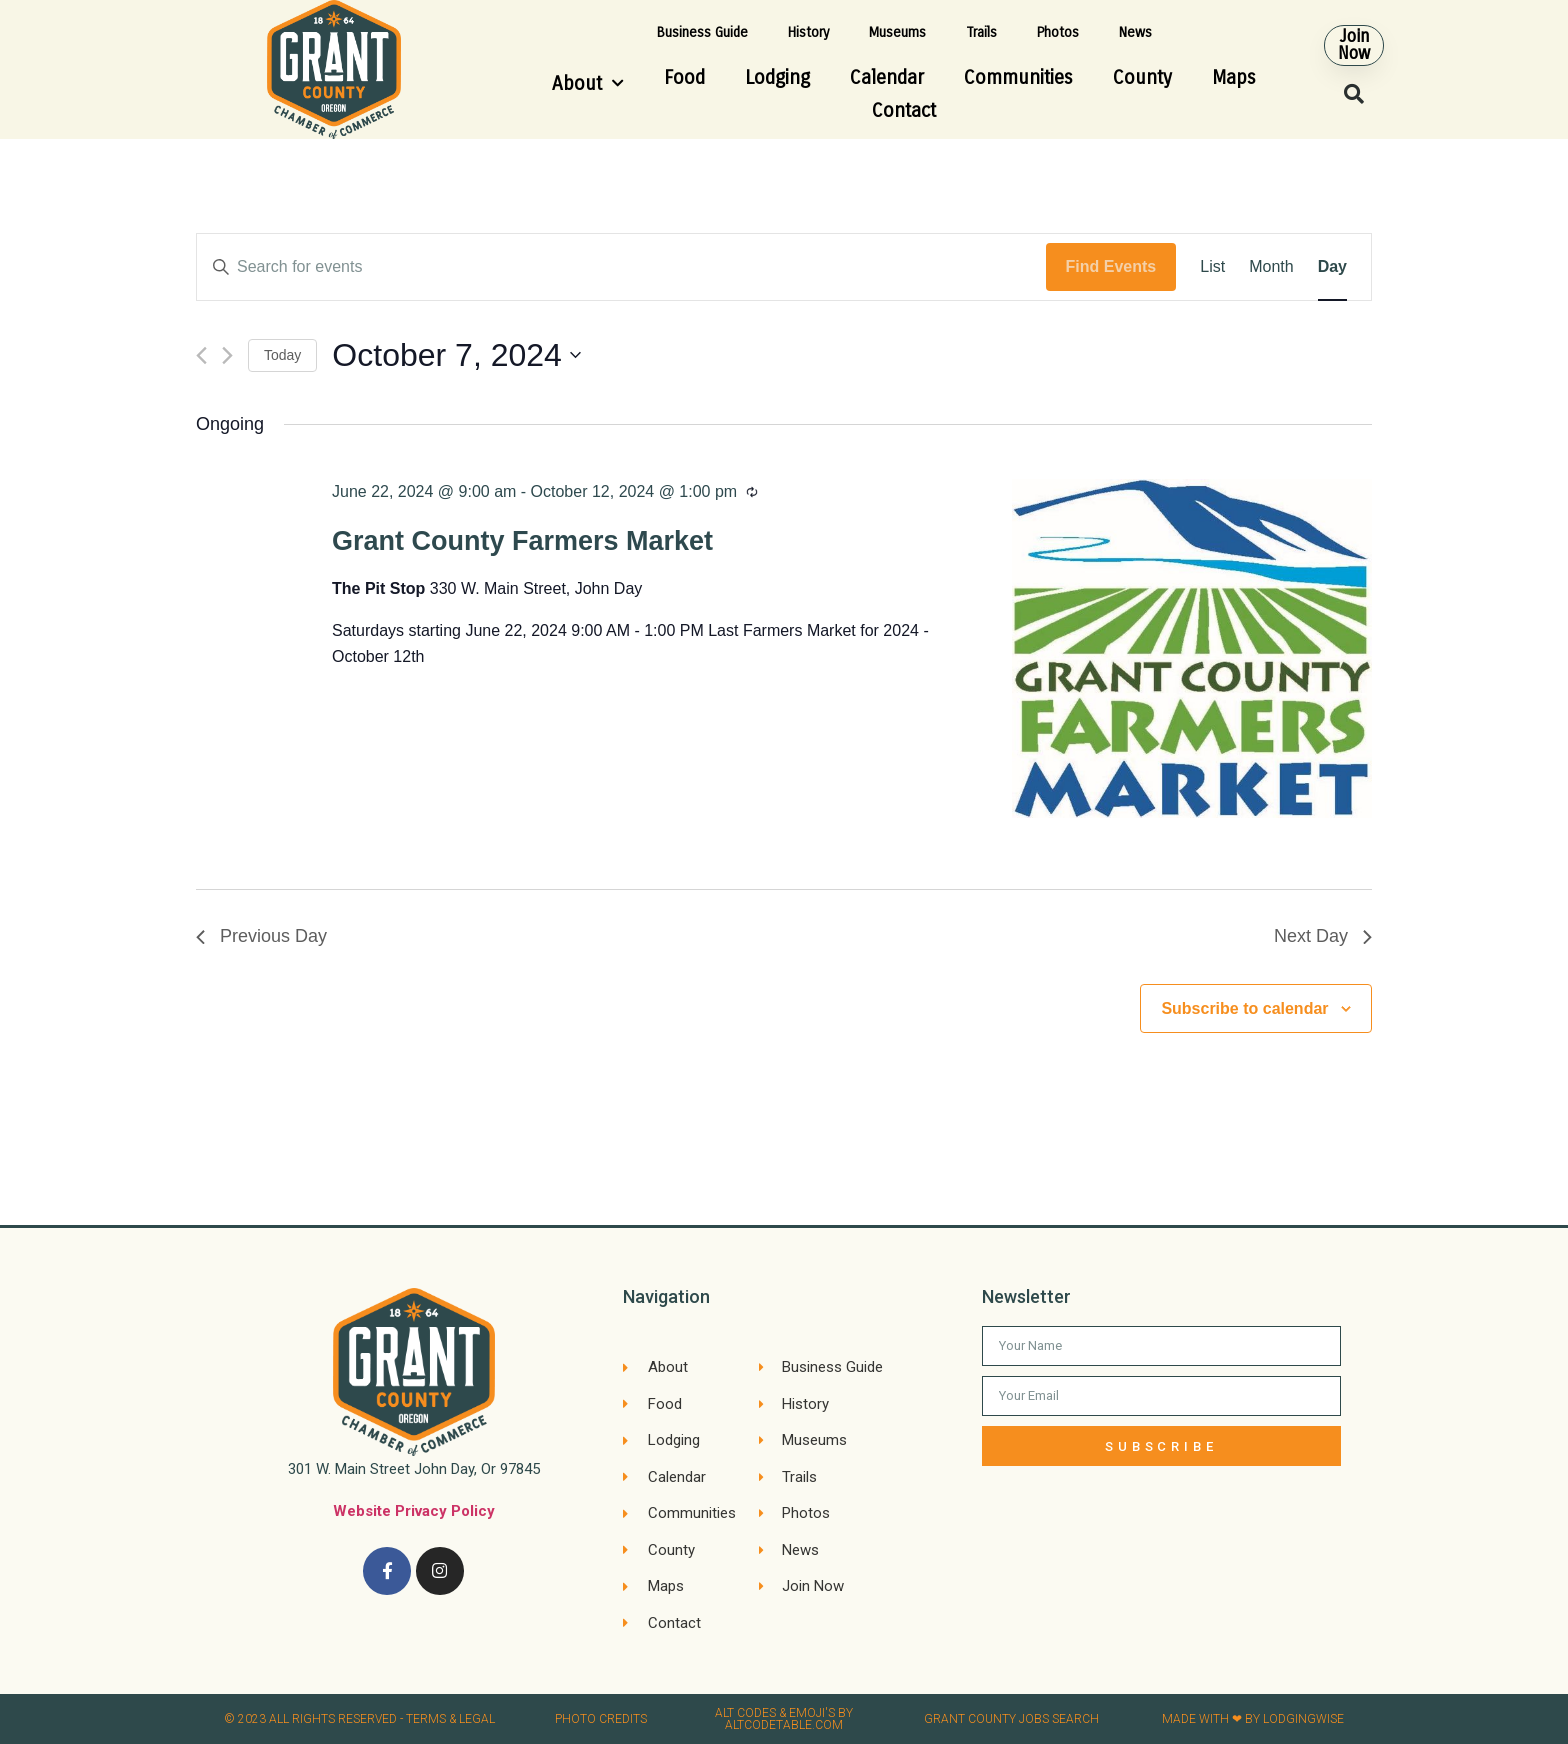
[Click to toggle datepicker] (456, 355)
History (808, 32)
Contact (904, 110)
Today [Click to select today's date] (282, 355)
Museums (897, 32)
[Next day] (227, 355)
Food (684, 77)
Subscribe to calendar (1244, 1008)
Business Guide (702, 32)
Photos (1058, 32)
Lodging (777, 77)
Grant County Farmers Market (522, 541)
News (1135, 32)
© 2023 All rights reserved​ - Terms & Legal (359, 1719)
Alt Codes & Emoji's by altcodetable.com (784, 1719)
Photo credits (601, 1719)
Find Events (1111, 266)
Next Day (1323, 936)
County (1142, 77)
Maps (1234, 77)
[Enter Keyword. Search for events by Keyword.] (621, 267)
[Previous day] (201, 355)
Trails (981, 32)
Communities (1018, 77)
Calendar (887, 77)
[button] (1356, 45)
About (588, 83)
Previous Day (261, 936)
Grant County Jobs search (1011, 1719)
